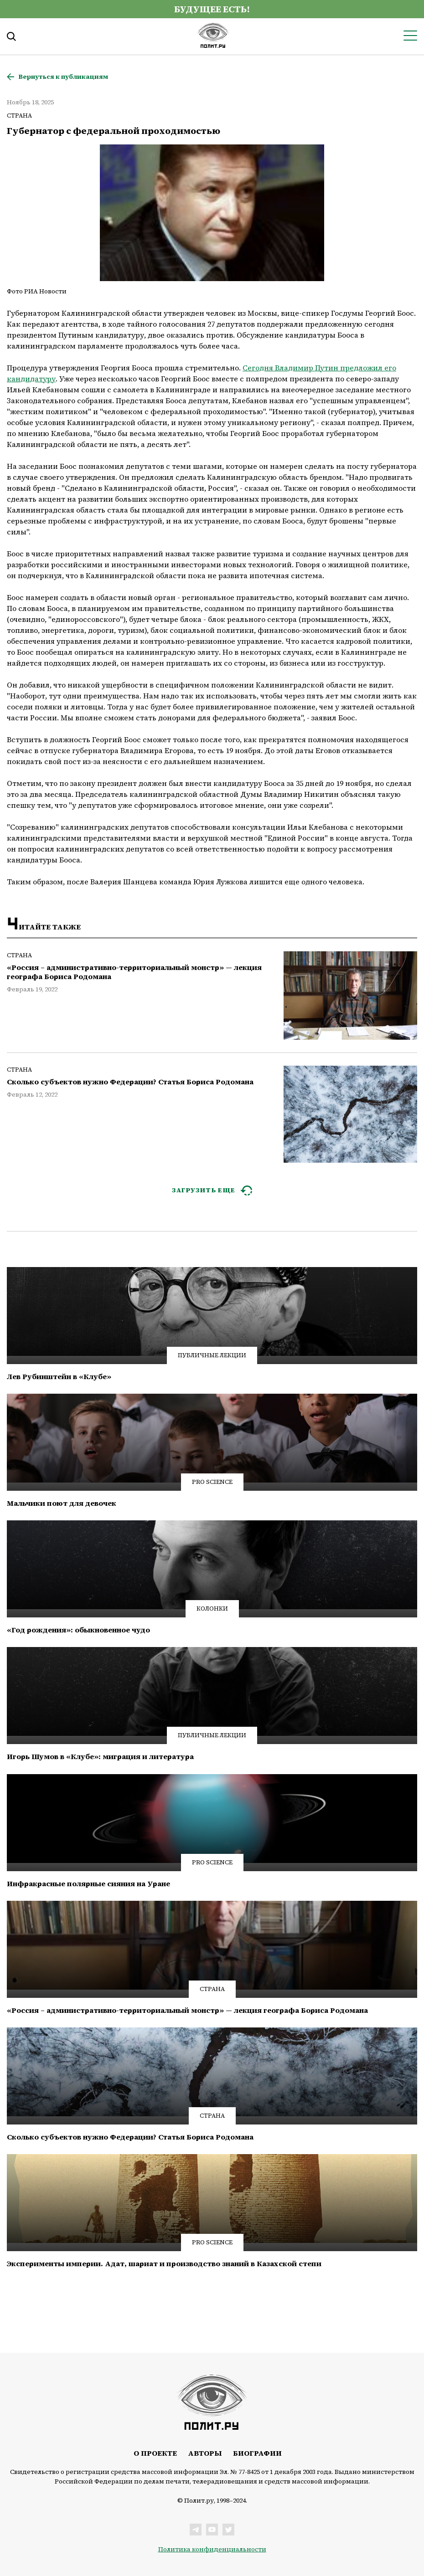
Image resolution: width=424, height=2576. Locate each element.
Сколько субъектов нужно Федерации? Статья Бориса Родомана (130, 1082)
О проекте (155, 2453)
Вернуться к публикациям (63, 76)
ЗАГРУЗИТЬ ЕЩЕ (203, 1190)
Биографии (257, 2453)
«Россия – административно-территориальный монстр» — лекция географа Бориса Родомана (134, 971)
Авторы (205, 2453)
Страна (19, 115)
